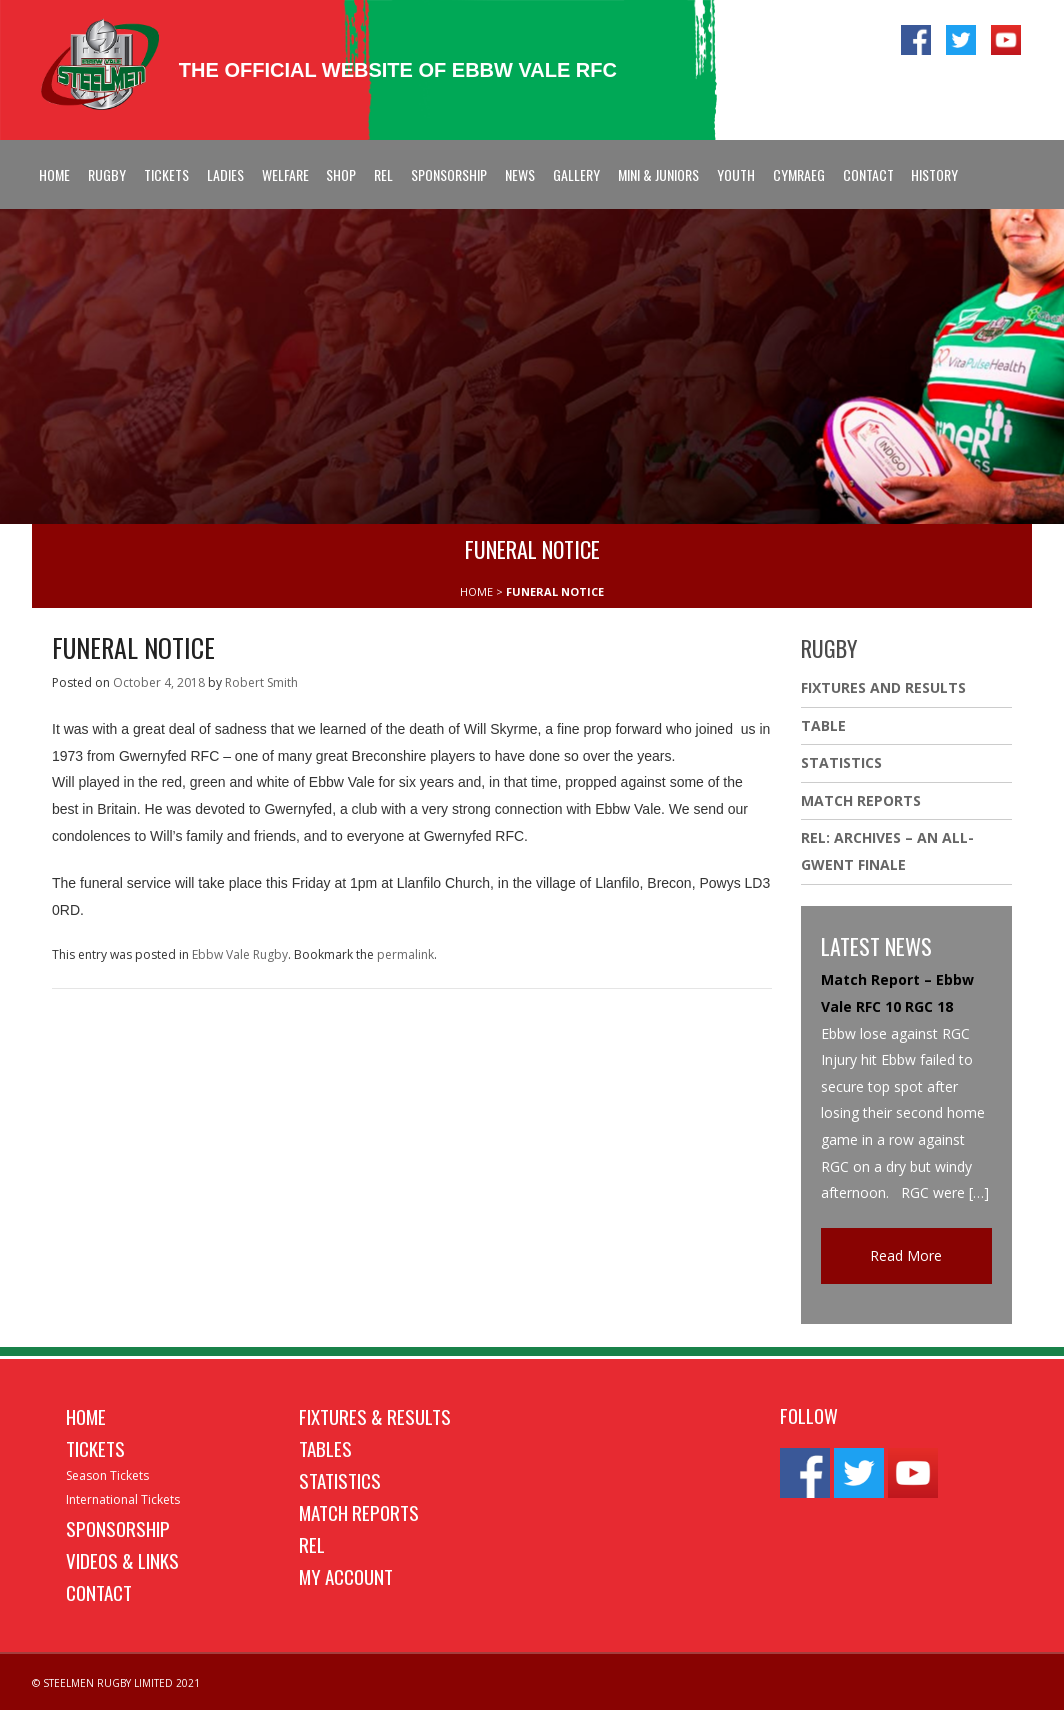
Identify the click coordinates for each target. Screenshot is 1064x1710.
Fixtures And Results (883, 687)
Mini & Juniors (658, 174)
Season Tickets (107, 1475)
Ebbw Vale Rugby (240, 954)
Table (823, 725)
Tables (325, 1448)
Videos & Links (122, 1560)
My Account (346, 1576)
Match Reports (861, 800)
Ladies (225, 174)
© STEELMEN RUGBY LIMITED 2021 (116, 1683)
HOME (476, 591)
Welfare (285, 174)
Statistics (841, 762)
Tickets (166, 174)
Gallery (576, 174)
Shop (341, 174)
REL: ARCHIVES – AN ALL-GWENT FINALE (887, 851)
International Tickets (123, 1499)
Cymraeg (799, 174)
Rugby (107, 174)
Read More (906, 1255)
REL (383, 174)
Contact (868, 174)
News (520, 174)
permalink (405, 954)
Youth (736, 174)
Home (54, 174)
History (934, 174)
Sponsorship (449, 174)
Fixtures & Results (375, 1416)
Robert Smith (261, 682)
